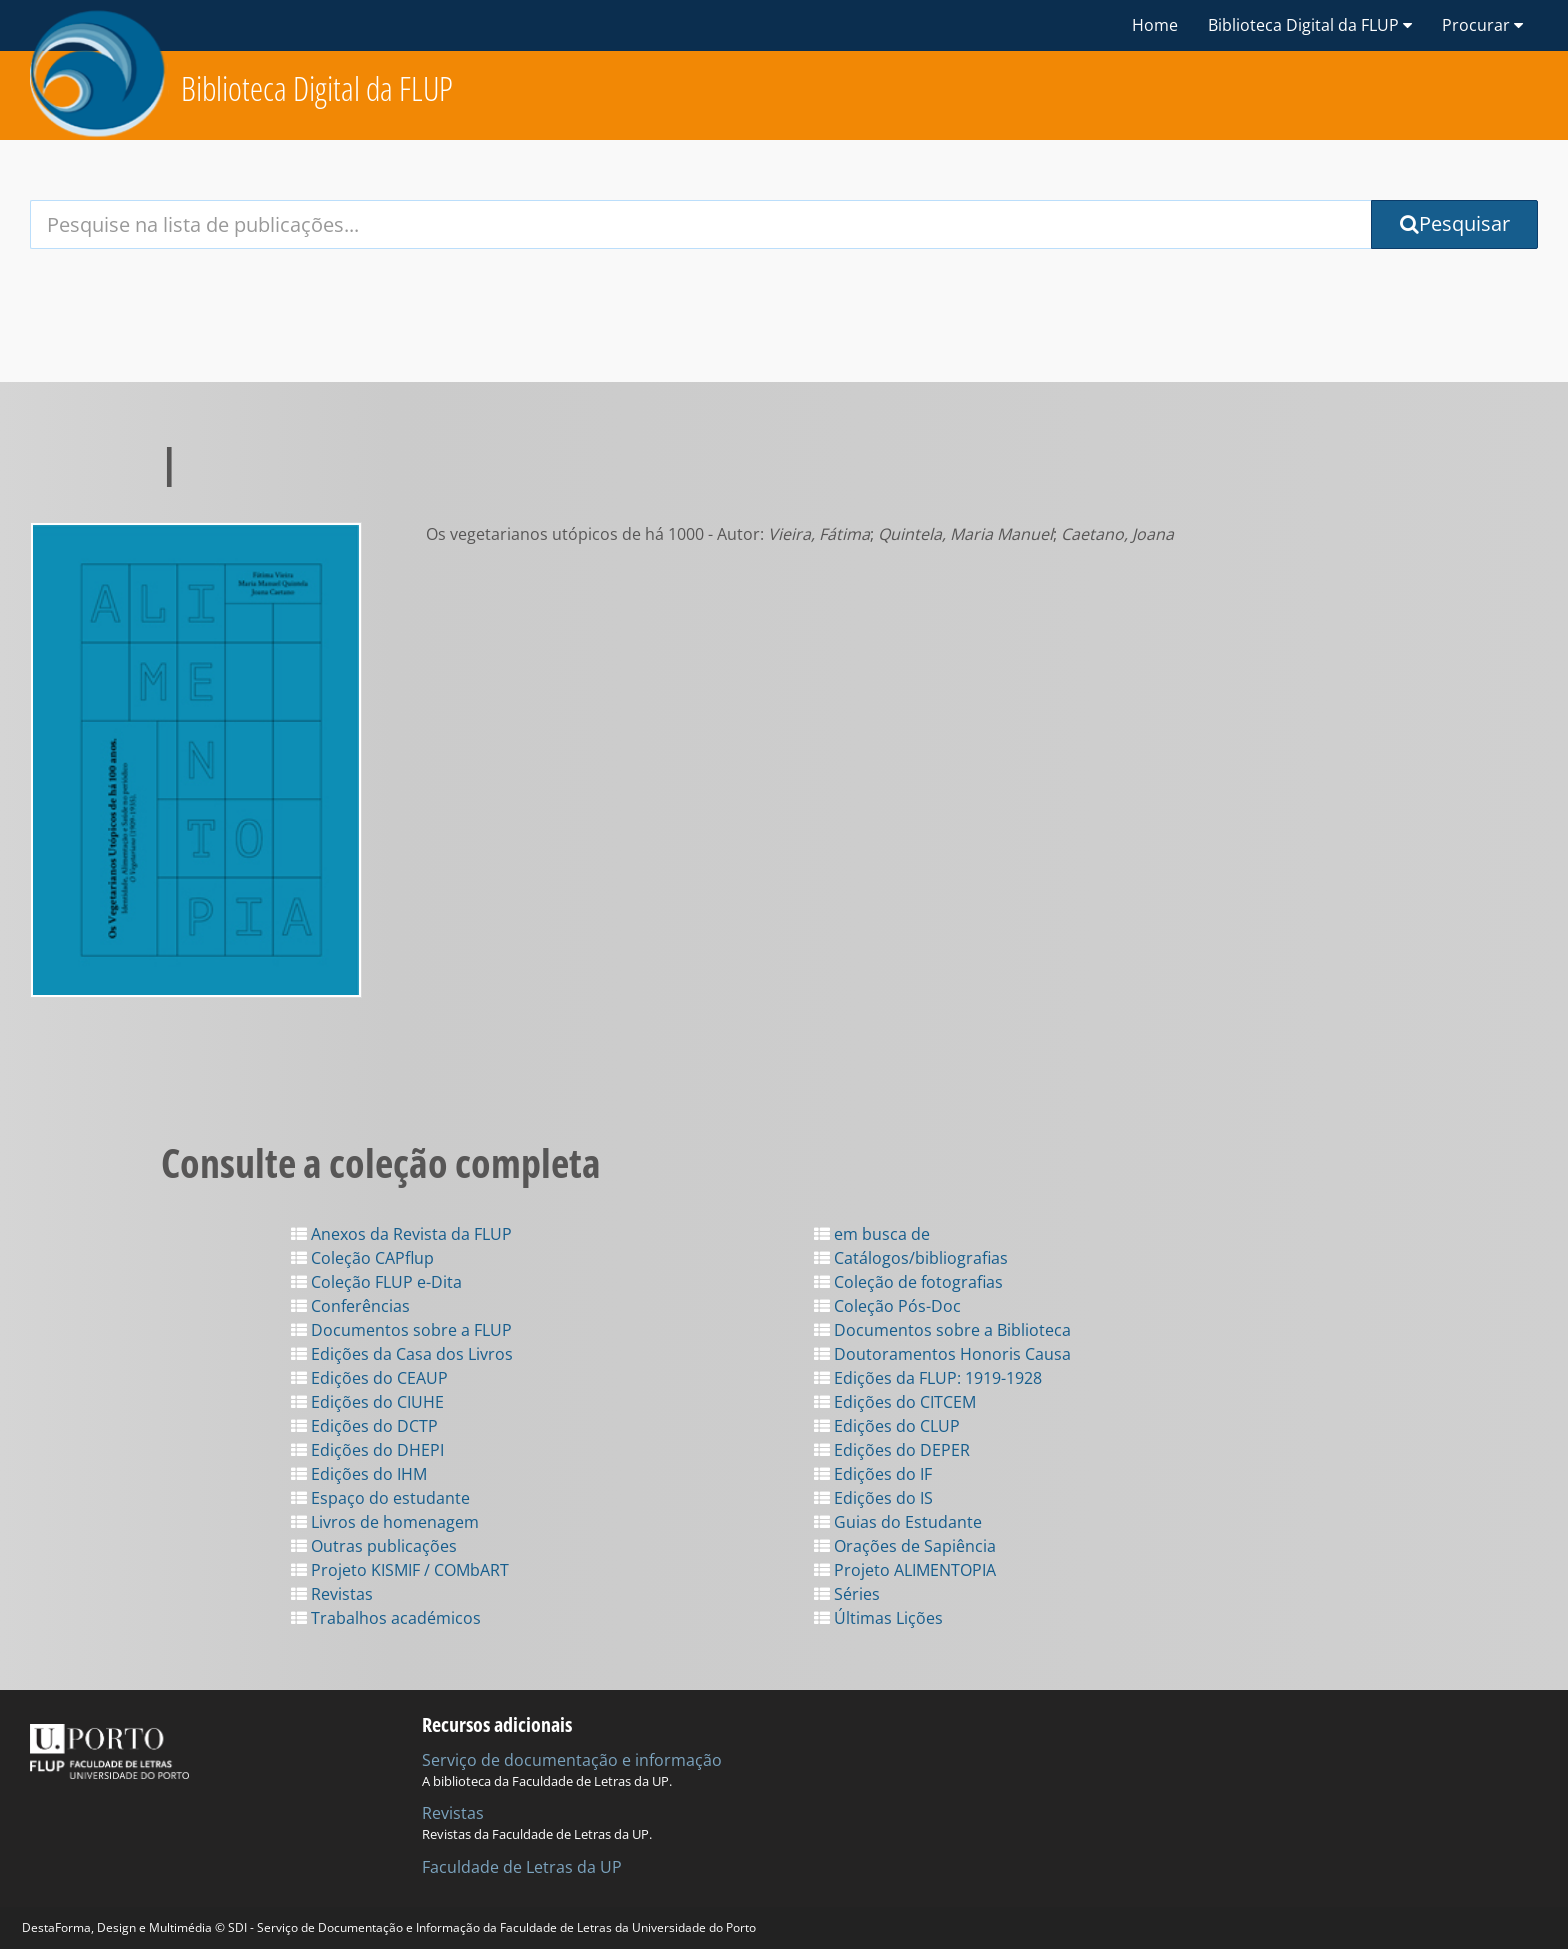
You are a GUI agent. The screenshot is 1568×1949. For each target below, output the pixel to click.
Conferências (350, 1306)
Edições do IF (873, 1474)
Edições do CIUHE (367, 1402)
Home (1155, 25)
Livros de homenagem (385, 1522)
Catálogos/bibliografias (911, 1258)
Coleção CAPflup (362, 1258)
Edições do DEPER (892, 1450)
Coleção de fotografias (908, 1282)
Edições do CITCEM (895, 1402)
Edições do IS (873, 1498)
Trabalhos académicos (386, 1618)
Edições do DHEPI (367, 1450)
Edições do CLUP (887, 1426)
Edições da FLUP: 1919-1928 (928, 1378)
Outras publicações (374, 1546)
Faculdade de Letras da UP (522, 1867)
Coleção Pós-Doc (887, 1306)
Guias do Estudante (898, 1522)
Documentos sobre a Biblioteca (942, 1330)
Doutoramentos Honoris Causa (942, 1354)
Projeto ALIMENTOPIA (905, 1570)
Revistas (332, 1594)
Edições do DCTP (364, 1426)
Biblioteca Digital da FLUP (317, 88)
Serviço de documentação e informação (572, 1760)
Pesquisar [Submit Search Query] (1455, 223)
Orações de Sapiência (905, 1546)
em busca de (872, 1234)
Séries (847, 1594)
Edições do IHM (359, 1474)
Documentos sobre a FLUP (401, 1330)
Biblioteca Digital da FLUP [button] (1310, 25)
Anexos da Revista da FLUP (401, 1234)
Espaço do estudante (380, 1498)
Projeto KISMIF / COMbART (400, 1570)
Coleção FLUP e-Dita (376, 1282)
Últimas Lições (878, 1618)
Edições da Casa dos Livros (402, 1354)
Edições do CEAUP (369, 1378)
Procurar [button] (1482, 25)
